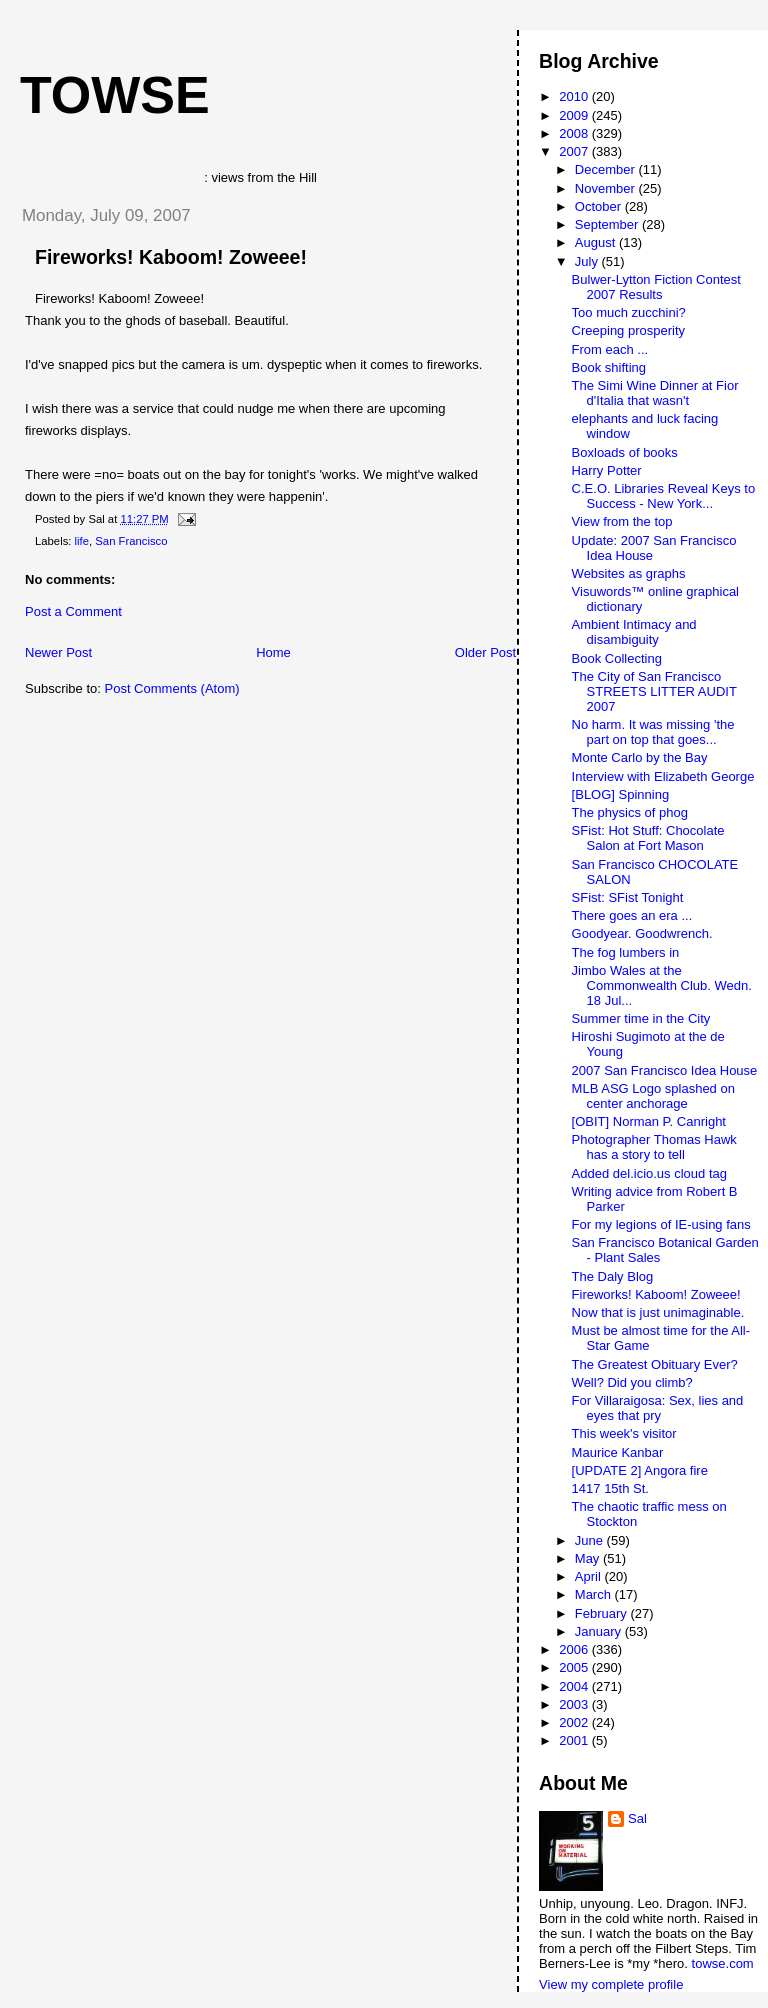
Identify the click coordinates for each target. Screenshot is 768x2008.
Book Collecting (617, 658)
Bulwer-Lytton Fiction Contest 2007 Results (656, 287)
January (600, 1631)
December (607, 169)
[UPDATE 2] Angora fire (640, 1470)
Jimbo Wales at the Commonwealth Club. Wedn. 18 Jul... (662, 985)
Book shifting (609, 367)
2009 (575, 115)
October (600, 206)
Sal (637, 1818)
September (608, 224)
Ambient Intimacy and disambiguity (634, 632)
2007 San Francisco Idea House (665, 1070)
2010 (575, 96)
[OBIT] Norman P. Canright (649, 1121)
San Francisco (131, 541)
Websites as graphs (629, 573)
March (595, 1594)
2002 (575, 1722)
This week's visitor (624, 1433)
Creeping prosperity (628, 330)
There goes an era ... (632, 915)
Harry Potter (607, 470)
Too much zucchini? (629, 312)
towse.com (723, 1963)
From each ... (610, 349)
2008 (575, 133)
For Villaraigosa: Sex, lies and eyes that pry (658, 1408)
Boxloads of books (625, 452)
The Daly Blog (613, 1276)
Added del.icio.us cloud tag (649, 1173)
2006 (575, 1649)
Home (273, 652)
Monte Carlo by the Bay (640, 757)
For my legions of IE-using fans (661, 1224)
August (597, 242)
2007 (575, 151)
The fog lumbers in (626, 952)
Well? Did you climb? (632, 1382)
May (589, 1558)
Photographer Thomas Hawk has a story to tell (654, 1147)
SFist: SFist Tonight (628, 897)
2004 (575, 1686)
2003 (575, 1704)
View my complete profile (611, 1984)
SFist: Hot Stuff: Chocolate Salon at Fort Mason (648, 838)
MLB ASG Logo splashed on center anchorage (653, 1096)
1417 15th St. (610, 1488)
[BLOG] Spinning (621, 794)
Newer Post (58, 652)
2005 (575, 1667)
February (603, 1613)
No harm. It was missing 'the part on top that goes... (653, 732)
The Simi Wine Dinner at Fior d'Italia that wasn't (655, 393)
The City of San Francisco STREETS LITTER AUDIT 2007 (654, 691)
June (591, 1540)
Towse (115, 95)
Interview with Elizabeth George (663, 776)
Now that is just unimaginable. (658, 1312)
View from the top (622, 521)
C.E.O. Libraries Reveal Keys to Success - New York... (664, 496)
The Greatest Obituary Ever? (655, 1364)
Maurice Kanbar (618, 1452)
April (590, 1576)
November (607, 188)
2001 (575, 1740)
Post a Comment (73, 611)
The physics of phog (630, 812)
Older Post (485, 652)
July (588, 261)
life (82, 541)
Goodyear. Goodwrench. (642, 933)
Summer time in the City (641, 1018)
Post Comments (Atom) (172, 688)
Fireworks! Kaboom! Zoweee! (171, 257)
